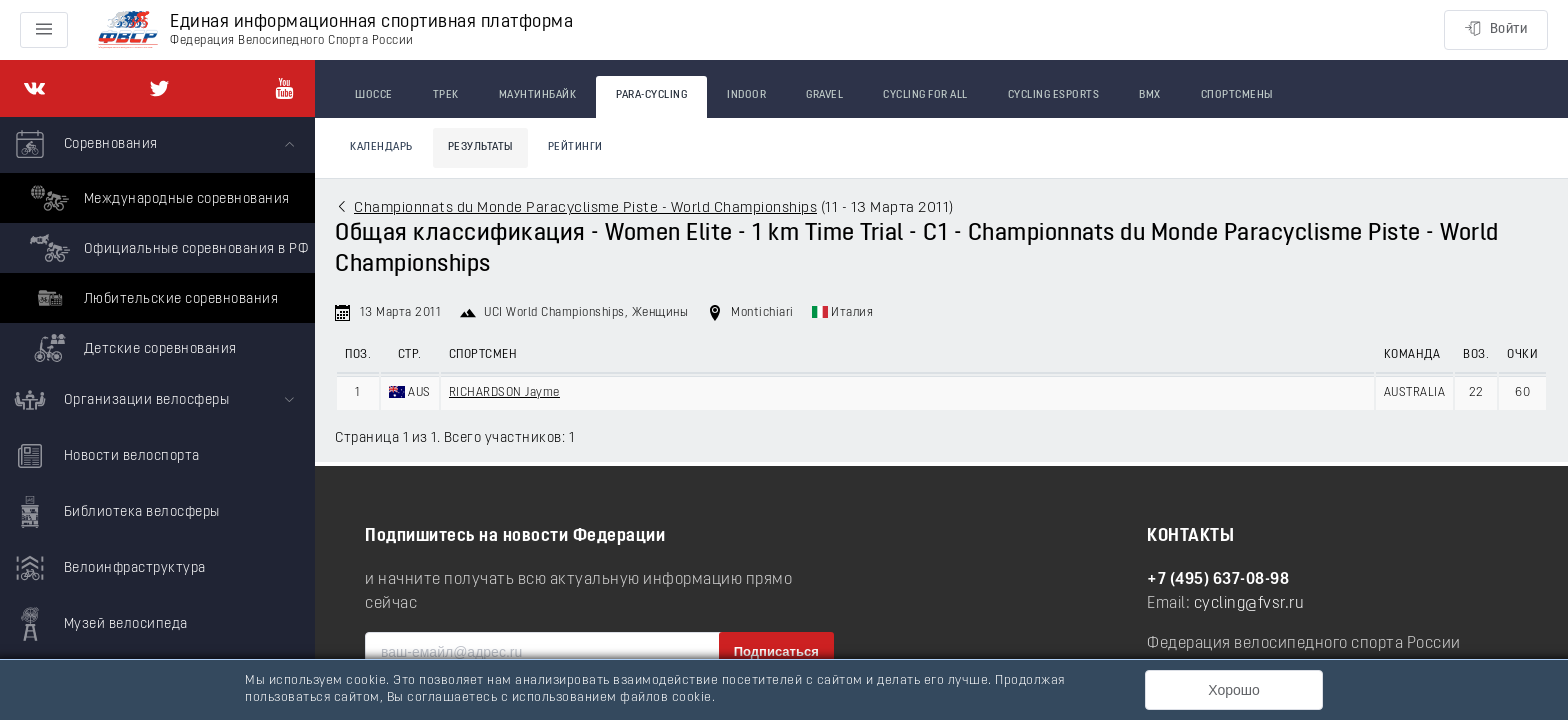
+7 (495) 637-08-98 (1218, 580)
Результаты (480, 147)
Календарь (381, 147)
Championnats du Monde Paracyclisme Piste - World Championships (585, 208)
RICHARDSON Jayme (504, 393)
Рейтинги (575, 147)
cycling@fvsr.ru (1249, 604)
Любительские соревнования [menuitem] (151, 298)
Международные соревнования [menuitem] (157, 198)
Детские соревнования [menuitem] (131, 348)
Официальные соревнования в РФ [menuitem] (166, 248)
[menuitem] (157, 245)
